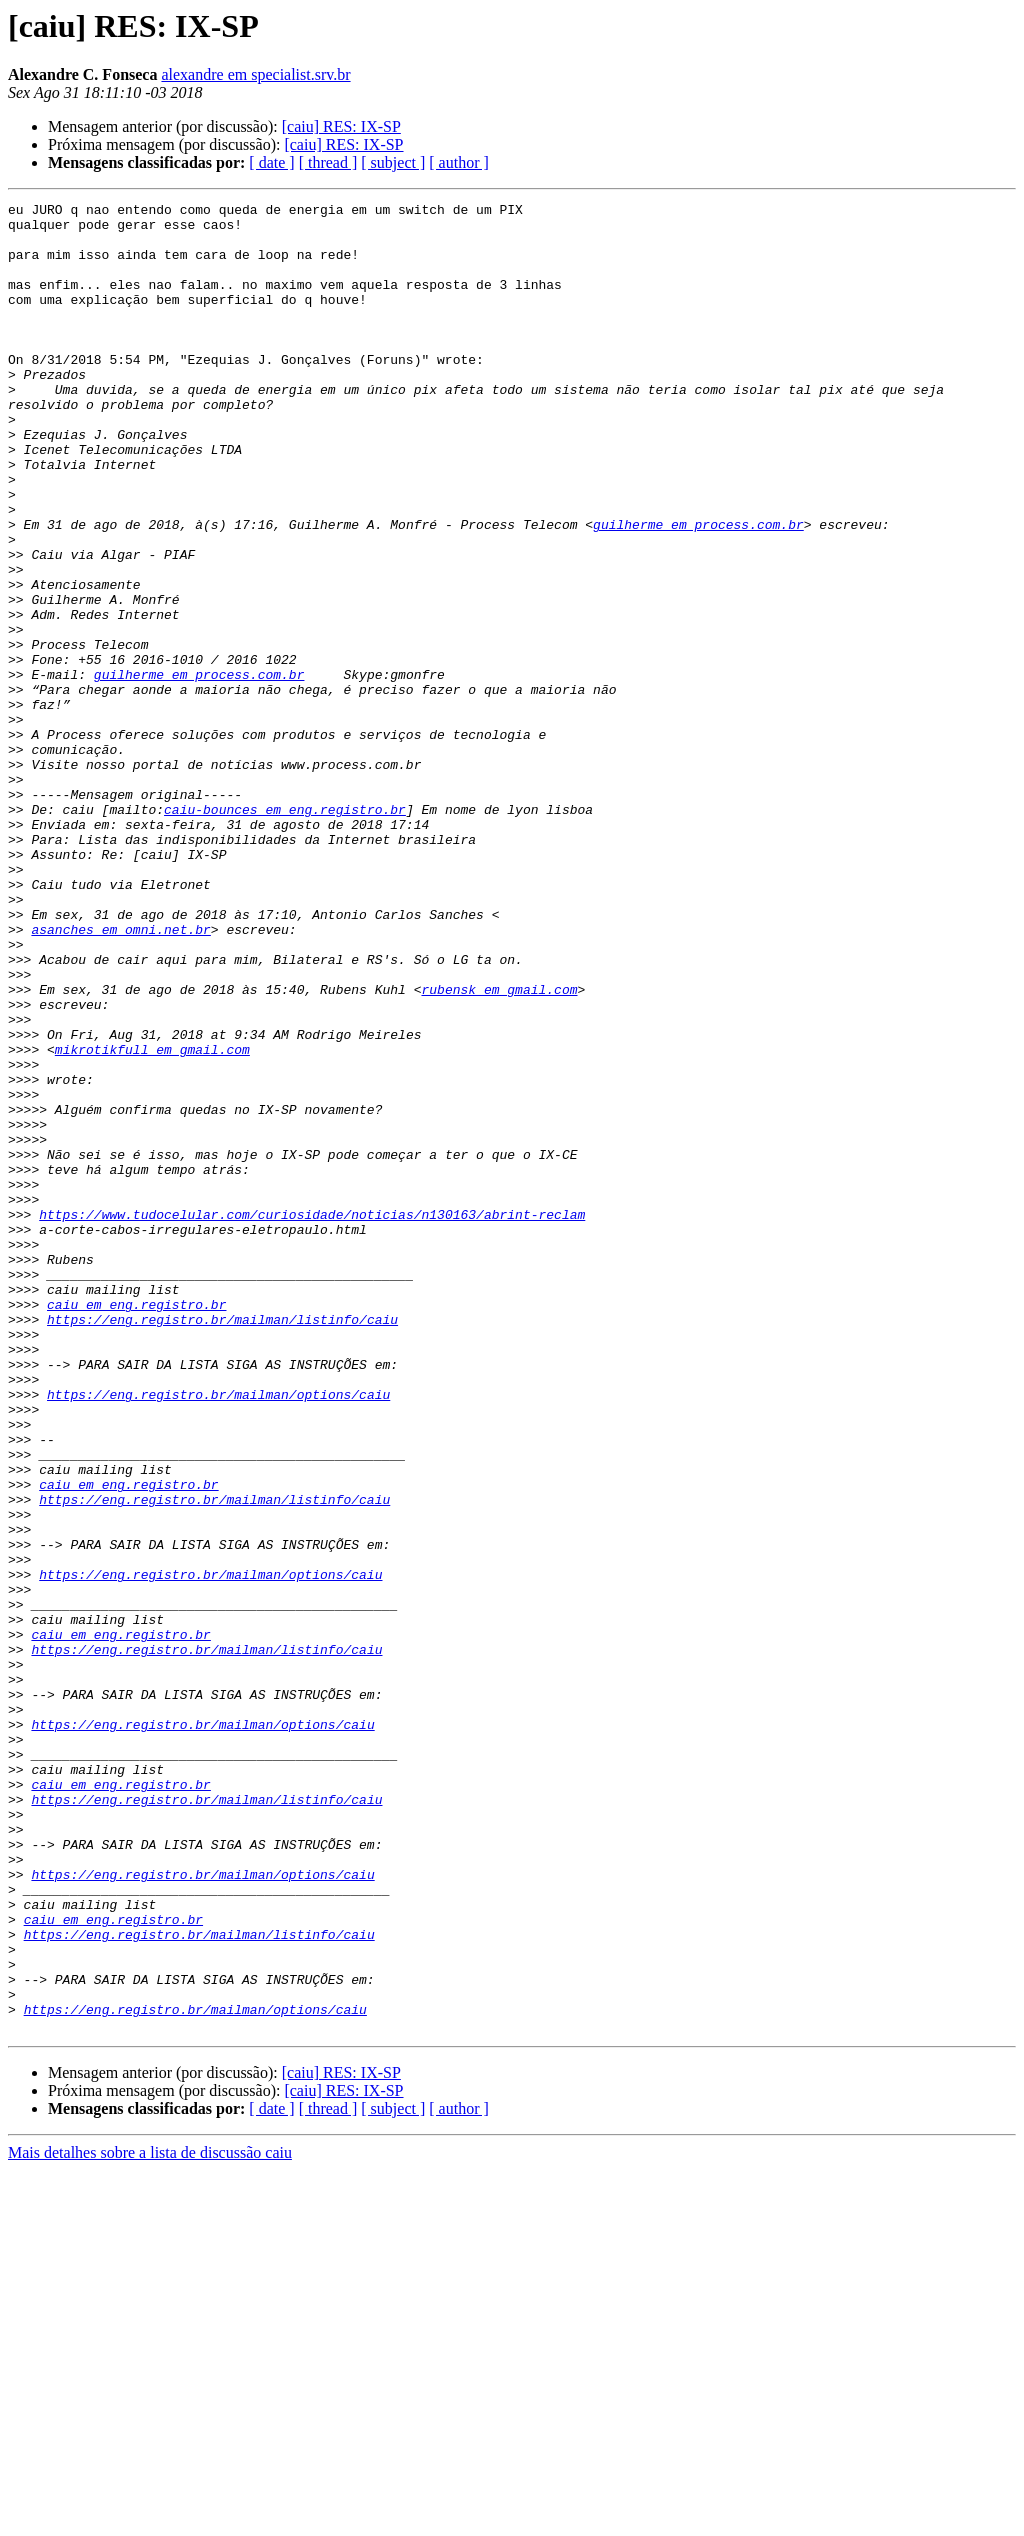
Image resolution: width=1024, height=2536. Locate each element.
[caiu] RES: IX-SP (341, 126)
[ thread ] (328, 162)
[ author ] (459, 162)
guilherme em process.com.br (698, 590)
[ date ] (271, 162)
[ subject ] (393, 162)
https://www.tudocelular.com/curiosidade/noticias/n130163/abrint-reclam (312, 1418)
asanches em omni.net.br (120, 1076)
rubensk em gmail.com (499, 1148)
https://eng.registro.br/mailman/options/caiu (218, 1634)
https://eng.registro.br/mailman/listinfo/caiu (222, 1544)
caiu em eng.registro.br (136, 1526)
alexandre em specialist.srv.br (255, 74)
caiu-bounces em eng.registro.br (285, 932)
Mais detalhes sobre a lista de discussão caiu (150, 2518)
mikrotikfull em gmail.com (152, 1220)
